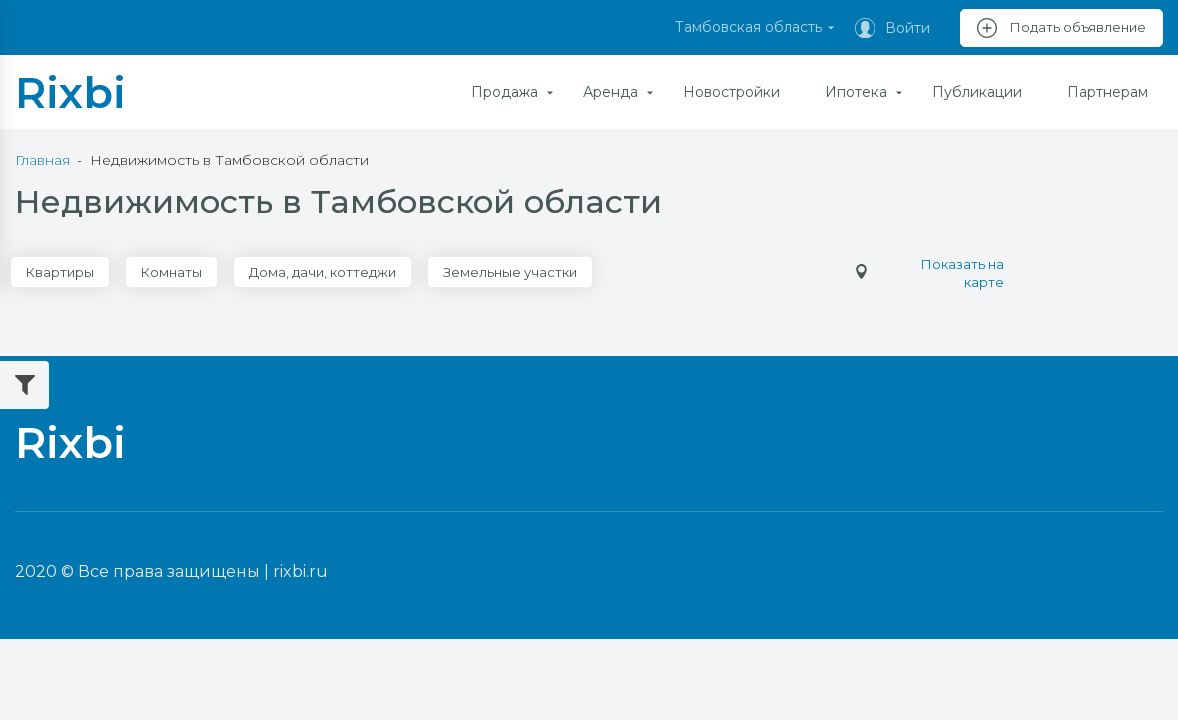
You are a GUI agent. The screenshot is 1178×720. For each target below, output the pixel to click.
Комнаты (171, 272)
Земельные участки (510, 272)
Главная (42, 160)
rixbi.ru (300, 571)
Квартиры (60, 272)
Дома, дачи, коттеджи (322, 272)
